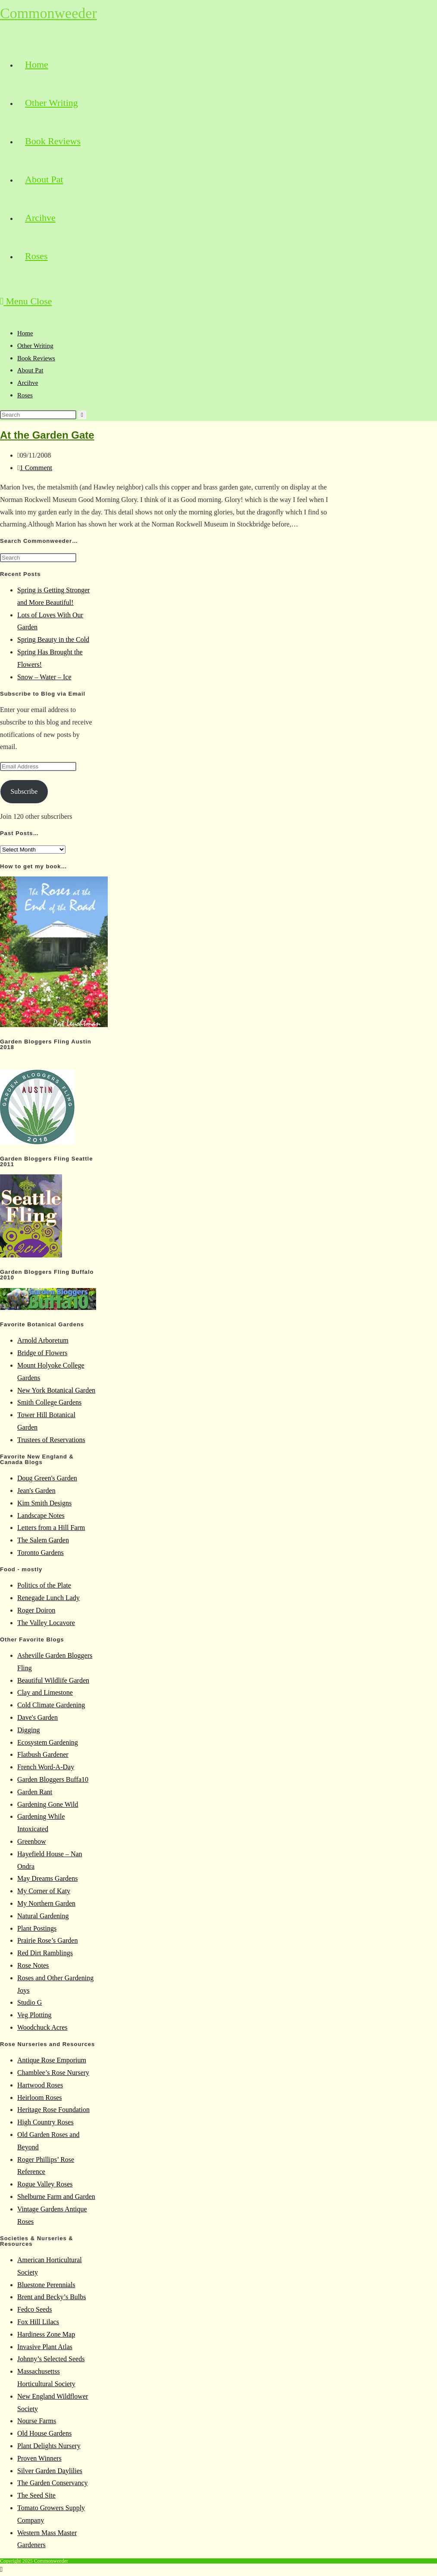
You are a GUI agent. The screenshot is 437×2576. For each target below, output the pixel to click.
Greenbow (31, 1841)
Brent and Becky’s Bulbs (51, 2296)
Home (25, 333)
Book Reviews (36, 358)
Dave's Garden (37, 1717)
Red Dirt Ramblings (45, 1953)
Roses (25, 395)
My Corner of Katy (43, 1891)
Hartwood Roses (40, 2085)
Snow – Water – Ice (44, 677)
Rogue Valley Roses (45, 2184)
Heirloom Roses (39, 2097)
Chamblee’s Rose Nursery (53, 2072)
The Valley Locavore (46, 1622)
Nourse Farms (36, 2420)
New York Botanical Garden (56, 1390)
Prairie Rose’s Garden (47, 1940)
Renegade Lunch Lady (48, 1597)
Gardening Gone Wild (47, 1804)
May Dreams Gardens (47, 1878)
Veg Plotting (34, 2015)
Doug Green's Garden (47, 1478)
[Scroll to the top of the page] (1, 2569)
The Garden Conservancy (52, 2482)
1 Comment (36, 467)
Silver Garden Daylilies (49, 2470)
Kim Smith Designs (44, 1503)
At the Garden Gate (47, 435)
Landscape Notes (41, 1515)
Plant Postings (36, 1928)
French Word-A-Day (45, 1767)
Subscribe (23, 791)
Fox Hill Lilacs (38, 2321)
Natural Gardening (43, 1916)
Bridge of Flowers (42, 1352)
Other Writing (35, 345)
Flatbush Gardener (43, 1754)
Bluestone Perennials (46, 2284)
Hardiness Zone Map (46, 2334)
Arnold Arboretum (43, 1340)
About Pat (30, 370)
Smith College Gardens (49, 1402)
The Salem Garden (43, 1540)
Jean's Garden (36, 1490)
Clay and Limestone (45, 1692)
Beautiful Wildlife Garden (53, 1680)
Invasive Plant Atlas (44, 2346)
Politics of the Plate (44, 1585)
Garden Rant (34, 1792)
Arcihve (27, 382)
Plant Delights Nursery (49, 2445)
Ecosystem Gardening (47, 1742)
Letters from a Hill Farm (51, 1527)
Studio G (29, 2002)
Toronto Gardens (40, 1552)
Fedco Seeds (34, 2309)
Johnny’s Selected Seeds (50, 2358)
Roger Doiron (36, 1610)
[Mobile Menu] (26, 301)
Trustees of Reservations (51, 1439)
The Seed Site (36, 2495)
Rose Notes (33, 1965)
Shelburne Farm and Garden (56, 2196)
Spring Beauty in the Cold (53, 639)
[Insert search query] (38, 414)
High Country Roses (45, 2122)
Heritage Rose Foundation (53, 2109)
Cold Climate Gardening (51, 1705)
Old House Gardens (44, 2433)
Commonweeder (48, 13)
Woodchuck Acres (42, 2027)
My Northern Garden (46, 1903)
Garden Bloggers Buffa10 (52, 1779)
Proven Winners (39, 2458)
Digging (28, 1730)
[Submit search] (82, 415)
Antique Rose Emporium (51, 2060)
